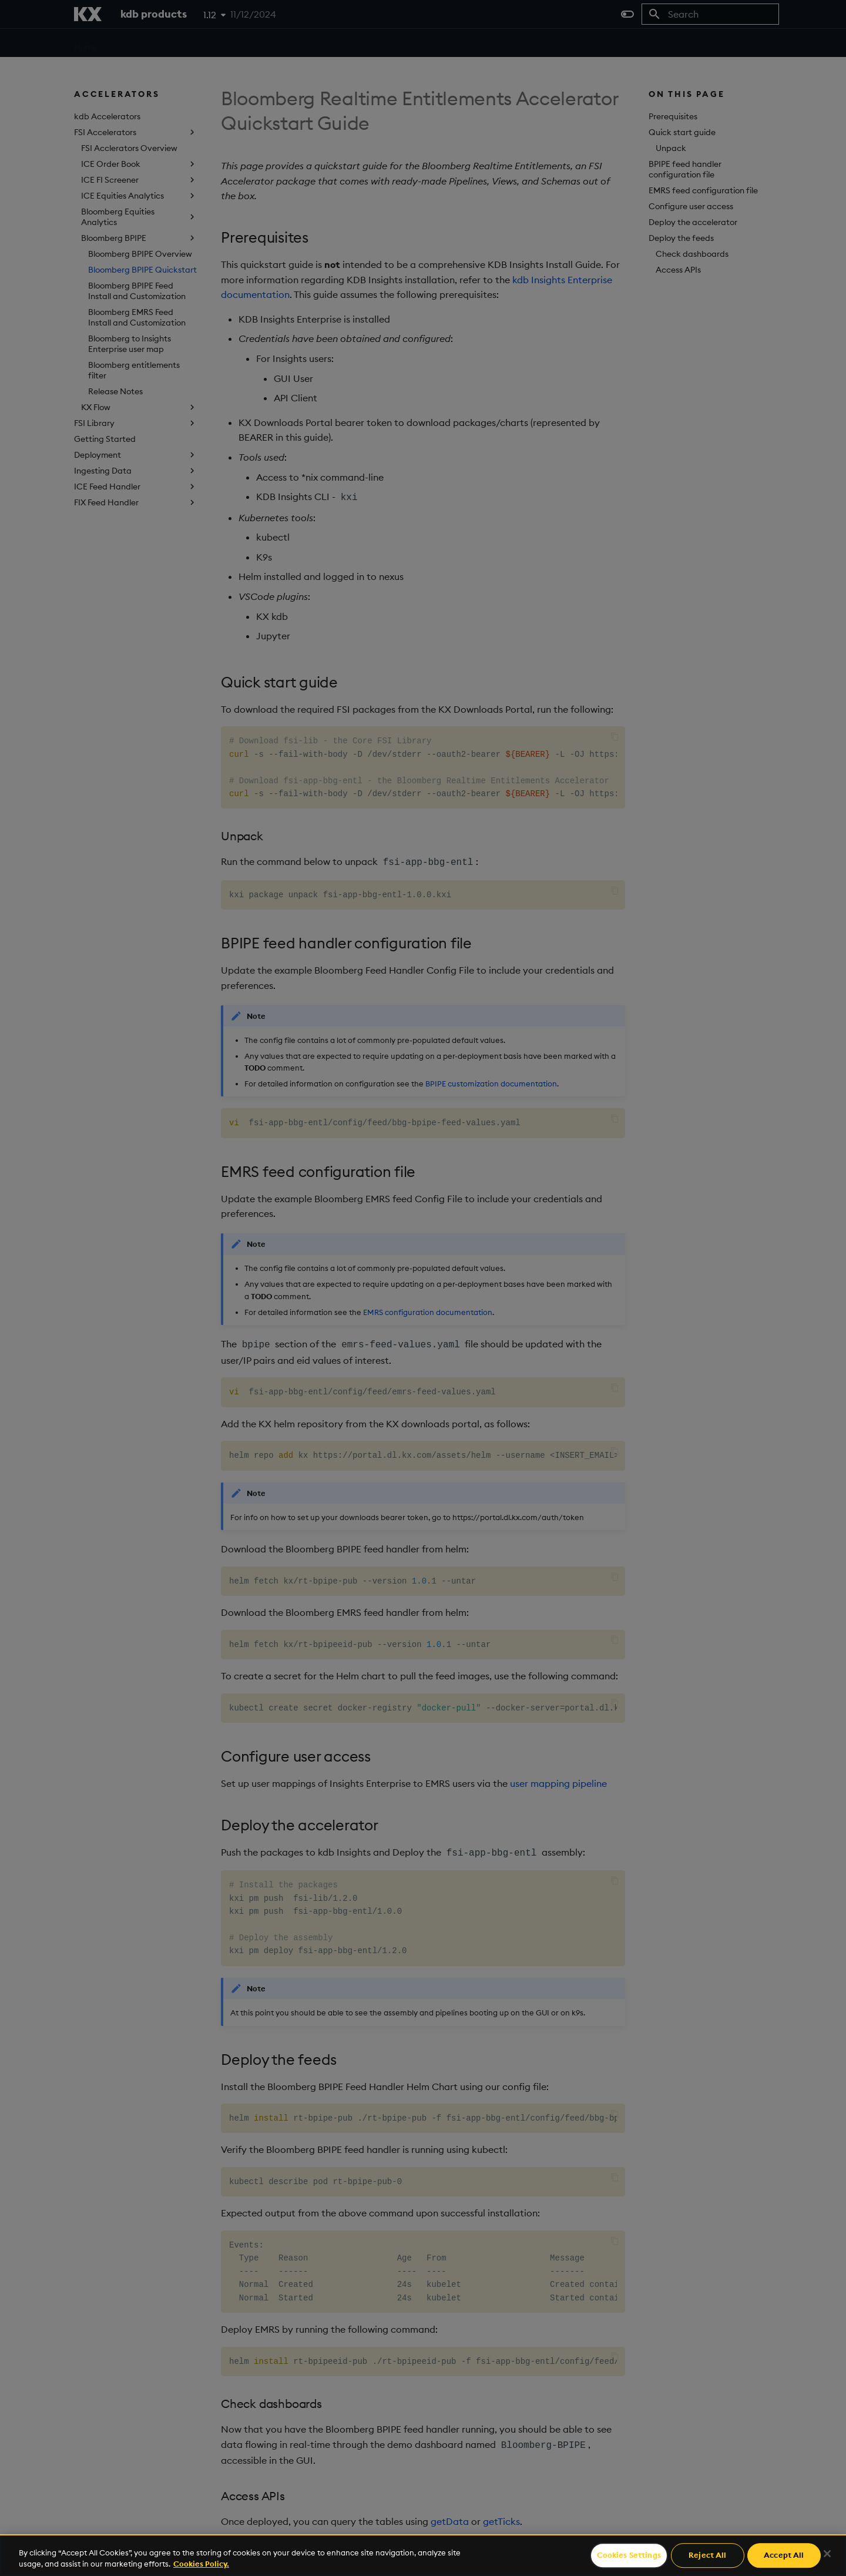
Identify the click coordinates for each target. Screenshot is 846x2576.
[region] (423, 2555)
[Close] (827, 2554)
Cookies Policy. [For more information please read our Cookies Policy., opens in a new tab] (201, 2563)
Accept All (784, 2555)
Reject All (707, 2555)
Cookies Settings (629, 2555)
